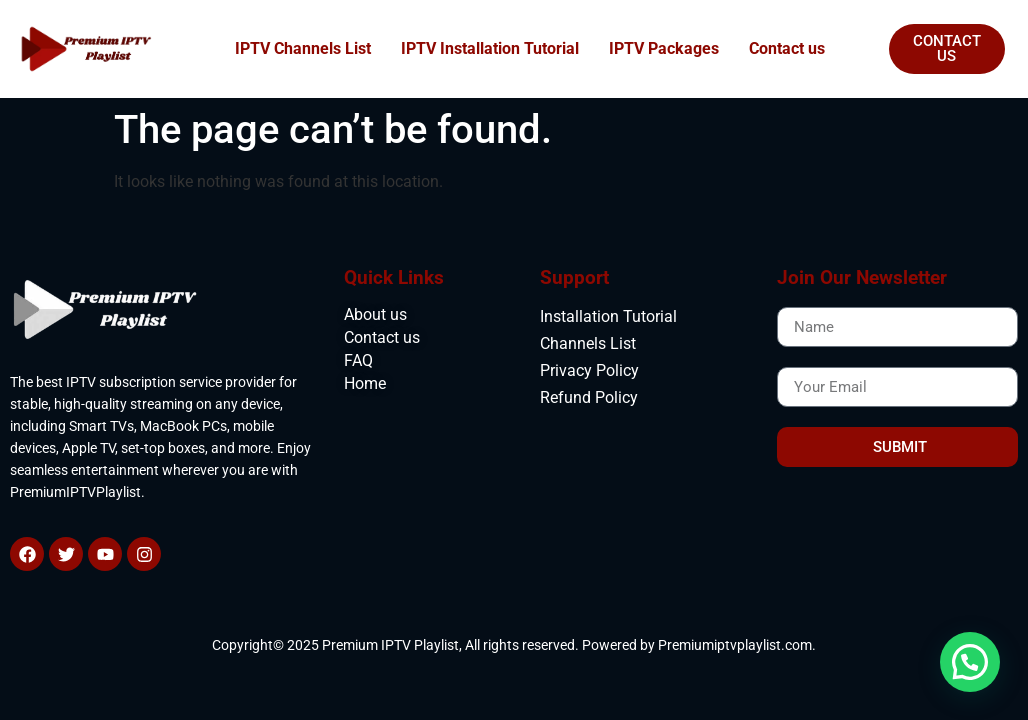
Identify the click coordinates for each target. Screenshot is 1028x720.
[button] (970, 662)
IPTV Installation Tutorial (490, 48)
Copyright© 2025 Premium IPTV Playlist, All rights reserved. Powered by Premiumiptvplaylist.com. (514, 645)
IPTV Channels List (303, 48)
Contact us (787, 48)
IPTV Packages (664, 48)
